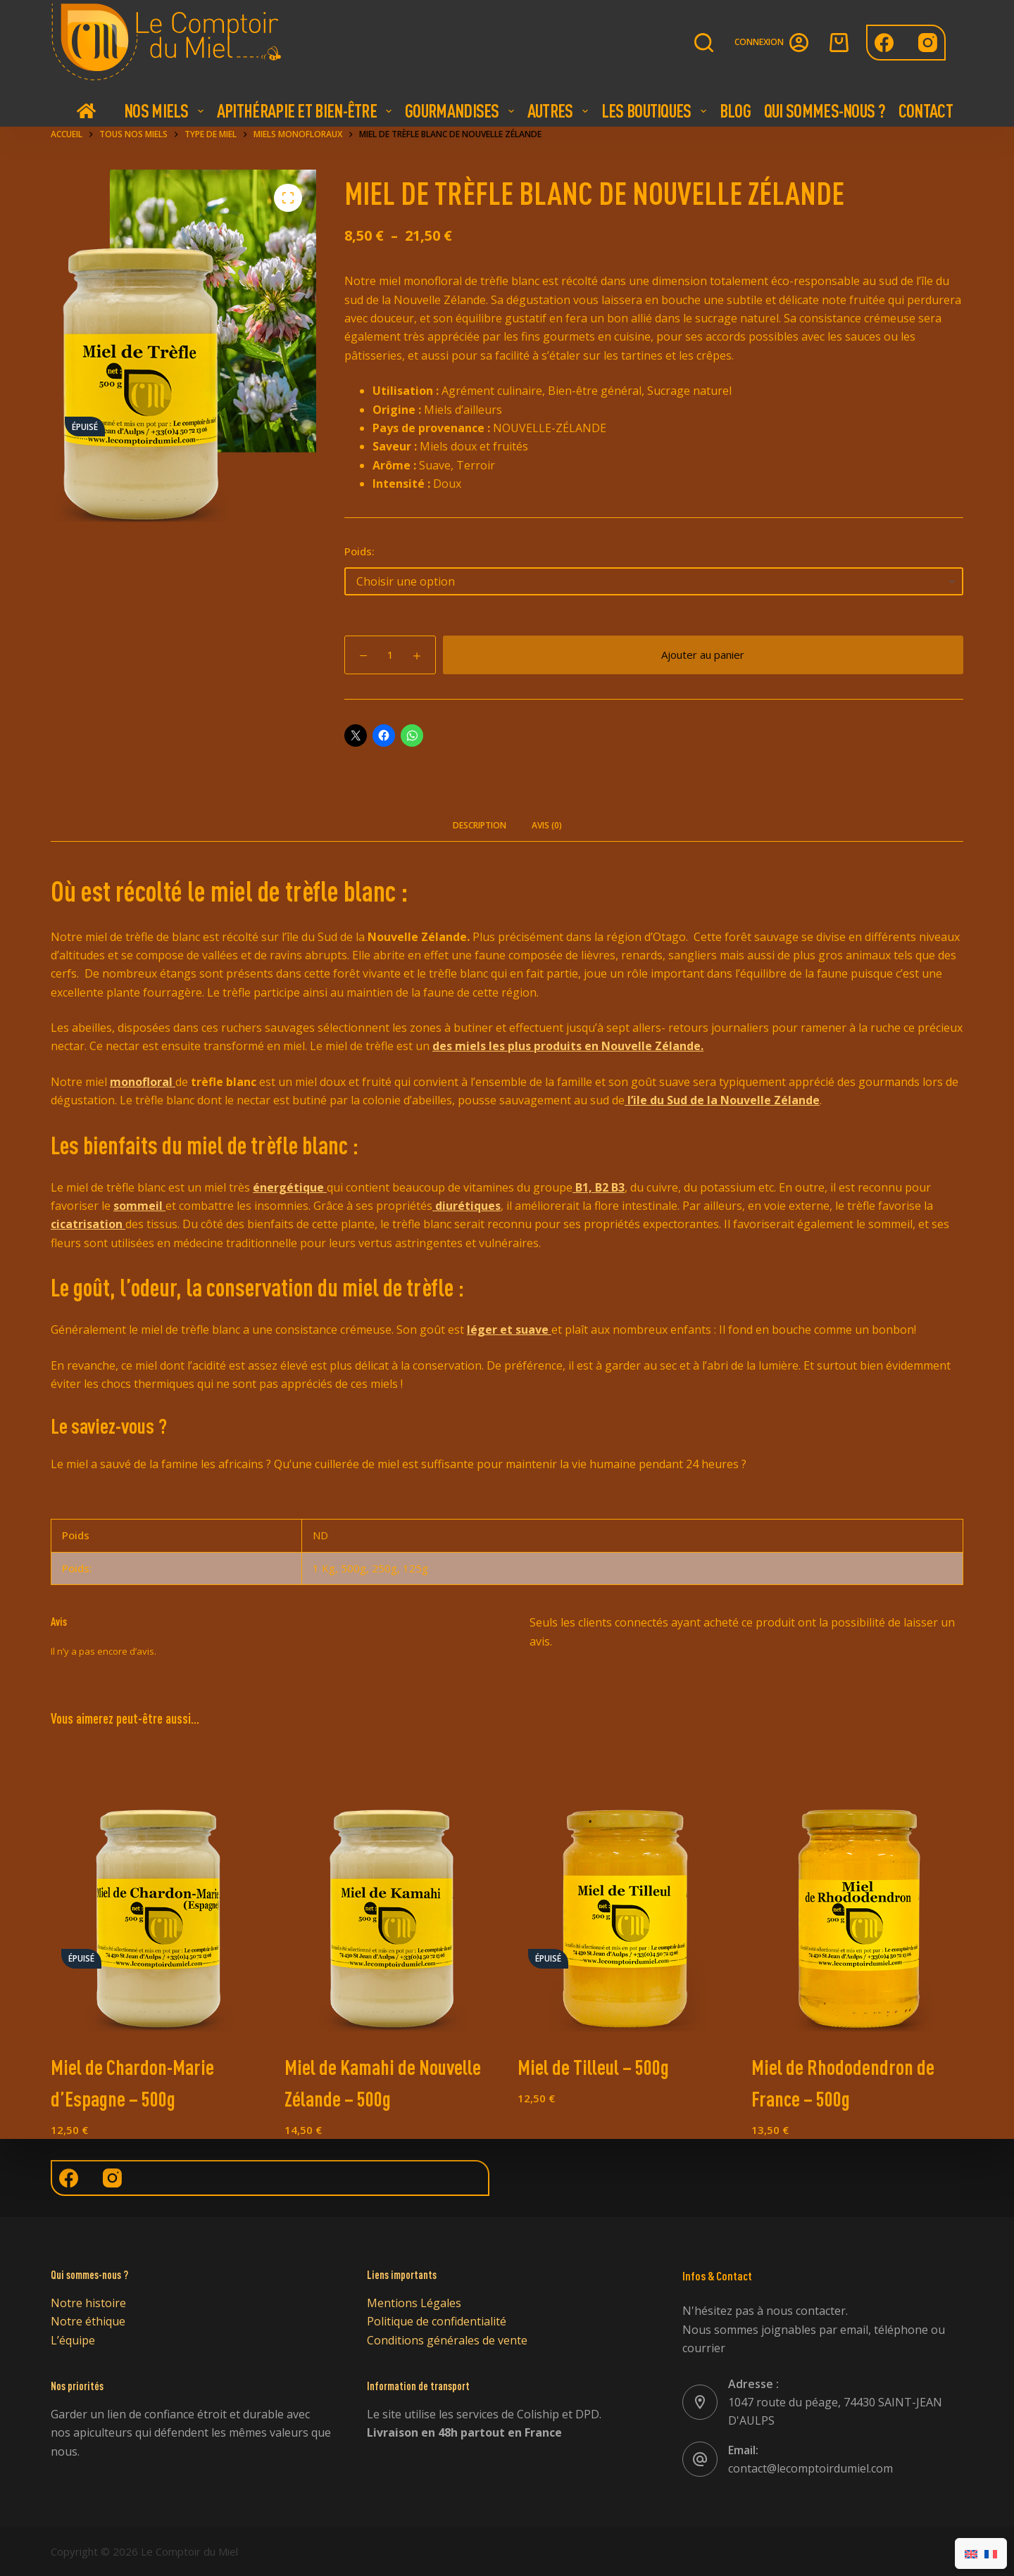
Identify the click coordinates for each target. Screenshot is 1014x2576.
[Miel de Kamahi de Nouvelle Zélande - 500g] (390, 1891)
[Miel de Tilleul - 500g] (624, 1891)
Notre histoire (88, 2303)
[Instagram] (927, 42)
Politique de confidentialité (436, 2321)
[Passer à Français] (991, 2553)
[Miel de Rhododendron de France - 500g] (857, 1891)
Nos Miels (165, 110)
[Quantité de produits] (390, 655)
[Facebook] (884, 42)
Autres (559, 110)
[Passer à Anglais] (971, 2553)
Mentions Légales (414, 2303)
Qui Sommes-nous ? (824, 110)
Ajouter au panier (702, 655)
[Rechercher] (703, 42)
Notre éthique (88, 2321)
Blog (735, 110)
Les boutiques (655, 110)
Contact (926, 110)
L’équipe (73, 2340)
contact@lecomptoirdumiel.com (810, 2468)
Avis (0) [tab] (547, 825)
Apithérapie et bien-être (306, 110)
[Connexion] (771, 42)
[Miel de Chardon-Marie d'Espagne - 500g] (157, 1891)
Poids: (359, 551)
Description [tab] (479, 825)
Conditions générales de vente (447, 2340)
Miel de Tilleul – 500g (593, 2066)
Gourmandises (461, 110)
